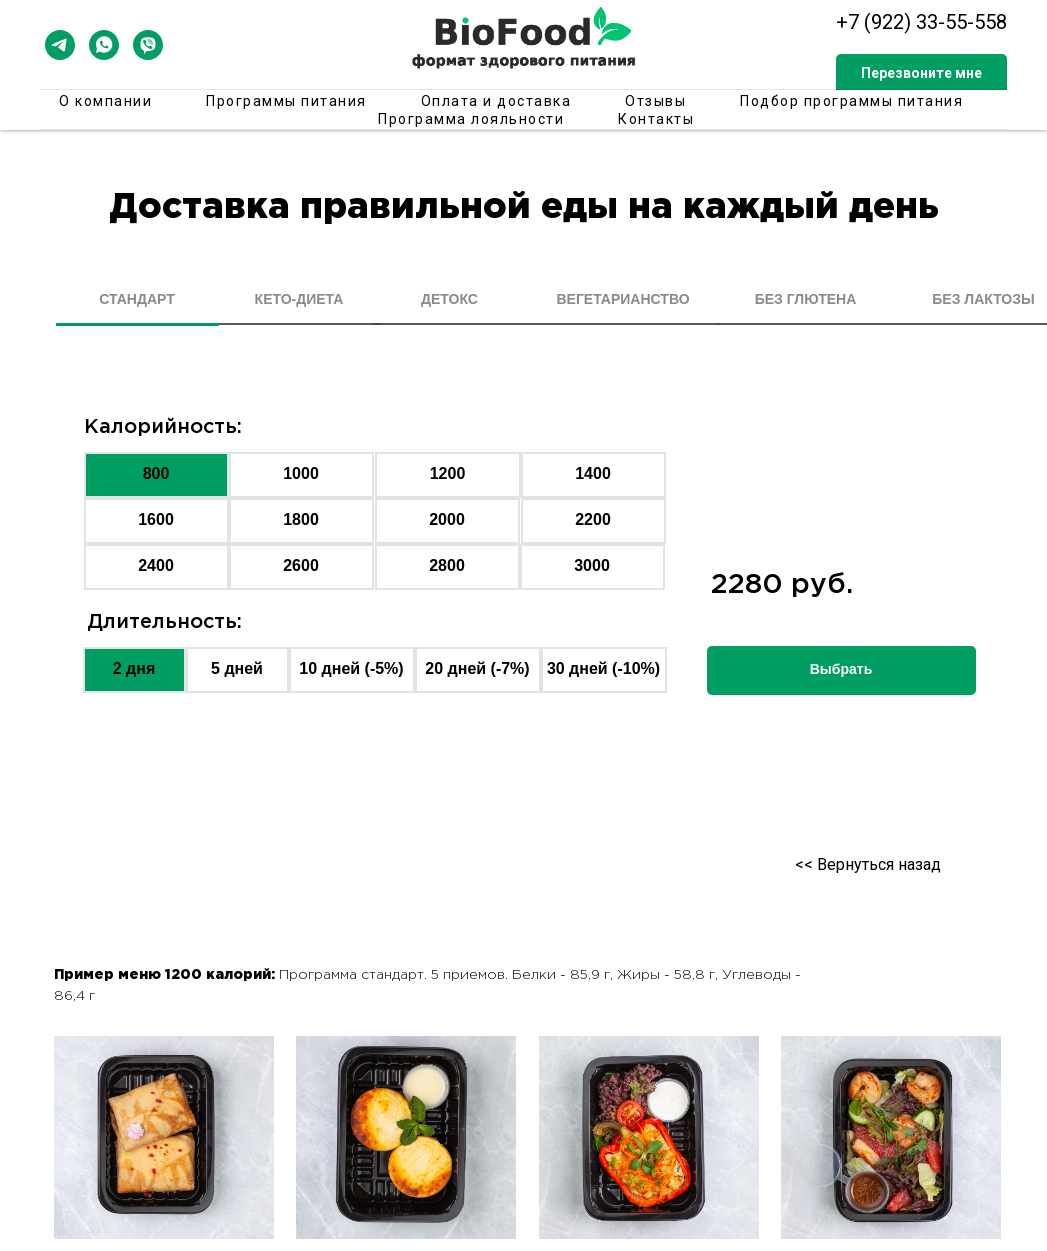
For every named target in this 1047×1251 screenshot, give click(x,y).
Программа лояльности (471, 119)
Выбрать (841, 669)
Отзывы (655, 101)
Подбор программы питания (851, 101)
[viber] (148, 45)
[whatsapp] (104, 45)
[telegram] (60, 45)
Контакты (656, 119)
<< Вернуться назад (868, 864)
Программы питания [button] (286, 101)
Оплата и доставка (496, 101)
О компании (105, 101)
